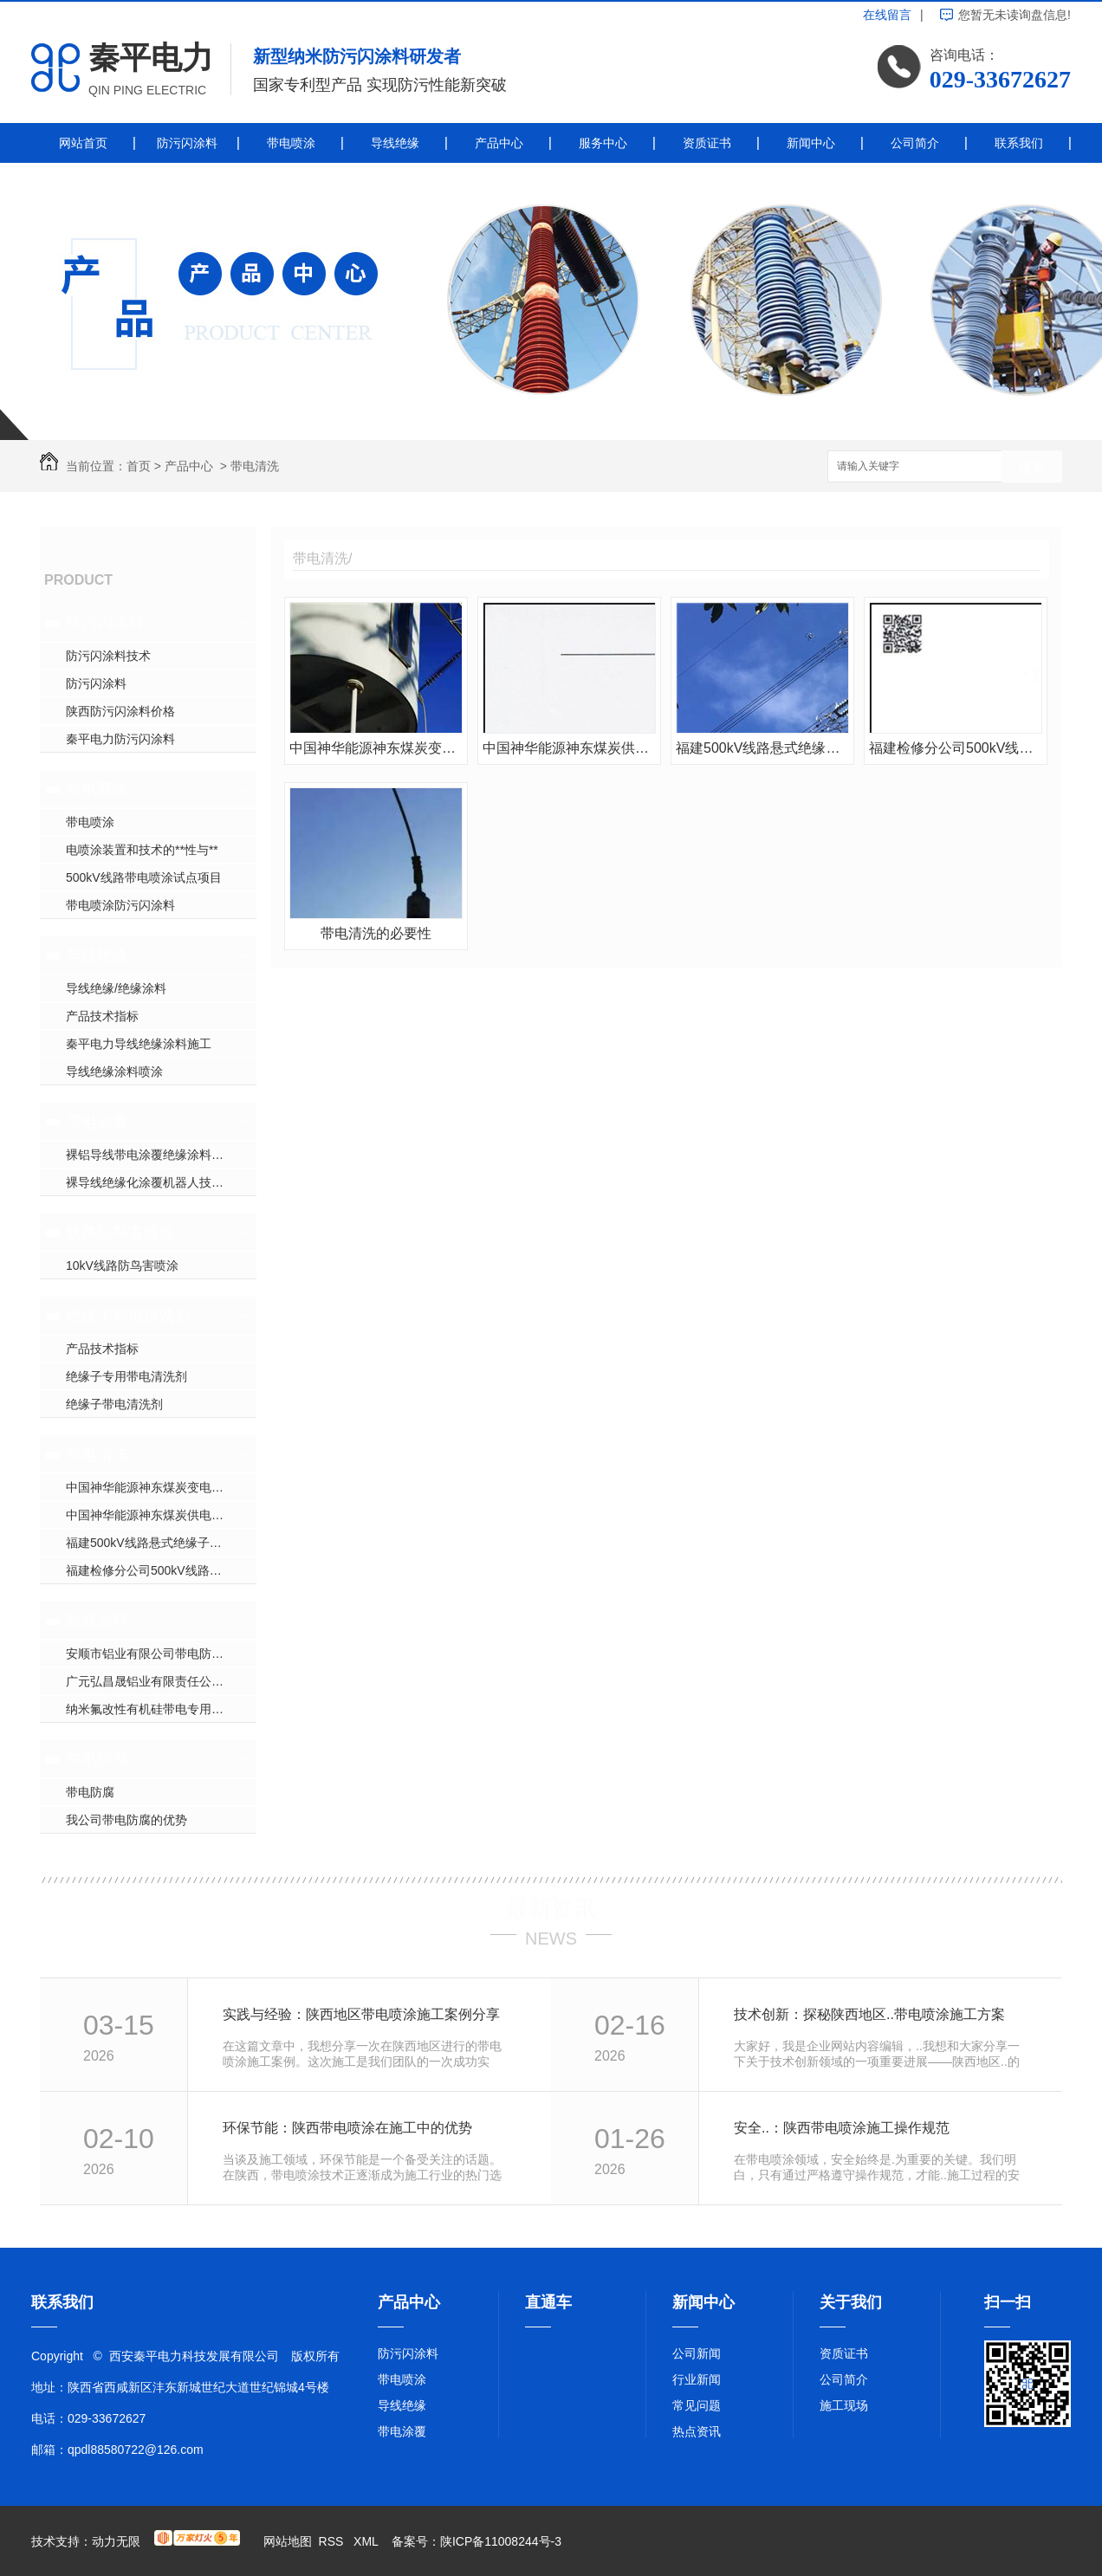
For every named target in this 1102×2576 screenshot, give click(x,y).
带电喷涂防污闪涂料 (120, 905)
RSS (333, 2541)
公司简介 (915, 143)
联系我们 (1019, 143)
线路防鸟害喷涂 (120, 1232)
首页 (138, 466)
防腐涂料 (97, 1620)
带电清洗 (254, 466)
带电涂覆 (97, 1121)
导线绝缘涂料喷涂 (114, 1071)
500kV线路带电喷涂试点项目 (144, 877)
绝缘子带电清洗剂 (128, 1315)
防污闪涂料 (187, 143)
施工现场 (844, 2405)
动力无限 (116, 2541)
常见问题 (696, 2405)
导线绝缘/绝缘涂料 (116, 988)
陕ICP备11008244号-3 (500, 2541)
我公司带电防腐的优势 (126, 1820)
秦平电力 (150, 57)
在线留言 (887, 15)
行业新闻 (696, 2379)
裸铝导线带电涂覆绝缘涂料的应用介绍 (161, 1155)
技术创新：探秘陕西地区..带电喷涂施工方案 (869, 2014)
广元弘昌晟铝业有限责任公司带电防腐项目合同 (161, 1681)
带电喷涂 (291, 143)
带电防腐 (97, 1759)
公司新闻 (696, 2353)
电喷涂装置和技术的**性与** (142, 850)
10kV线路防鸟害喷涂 (122, 1265)
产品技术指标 (102, 1016)
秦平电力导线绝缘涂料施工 (138, 1044)
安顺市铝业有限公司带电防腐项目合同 (161, 1653)
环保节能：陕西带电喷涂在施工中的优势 (347, 2127)
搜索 (1032, 467)
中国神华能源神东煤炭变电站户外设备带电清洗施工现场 (161, 1487)
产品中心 (499, 143)
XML (367, 2541)
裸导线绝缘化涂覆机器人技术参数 (157, 1182)
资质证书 (707, 143)
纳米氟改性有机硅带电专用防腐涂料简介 (161, 1709)
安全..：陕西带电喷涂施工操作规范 (842, 2127)
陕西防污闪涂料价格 (120, 711)
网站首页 (83, 143)
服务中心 (603, 143)
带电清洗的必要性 (376, 933)
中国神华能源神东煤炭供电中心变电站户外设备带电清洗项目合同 (161, 1515)
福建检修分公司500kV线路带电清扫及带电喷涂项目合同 (161, 1570)
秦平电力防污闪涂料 (120, 739)
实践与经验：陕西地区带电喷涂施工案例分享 (361, 2014)
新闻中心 (811, 143)
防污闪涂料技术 (108, 656)
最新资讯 (551, 1908)
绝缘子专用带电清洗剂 (126, 1376)
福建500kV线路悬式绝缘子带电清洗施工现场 (161, 1543)
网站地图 (287, 2541)
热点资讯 (696, 2431)
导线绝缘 (395, 143)
